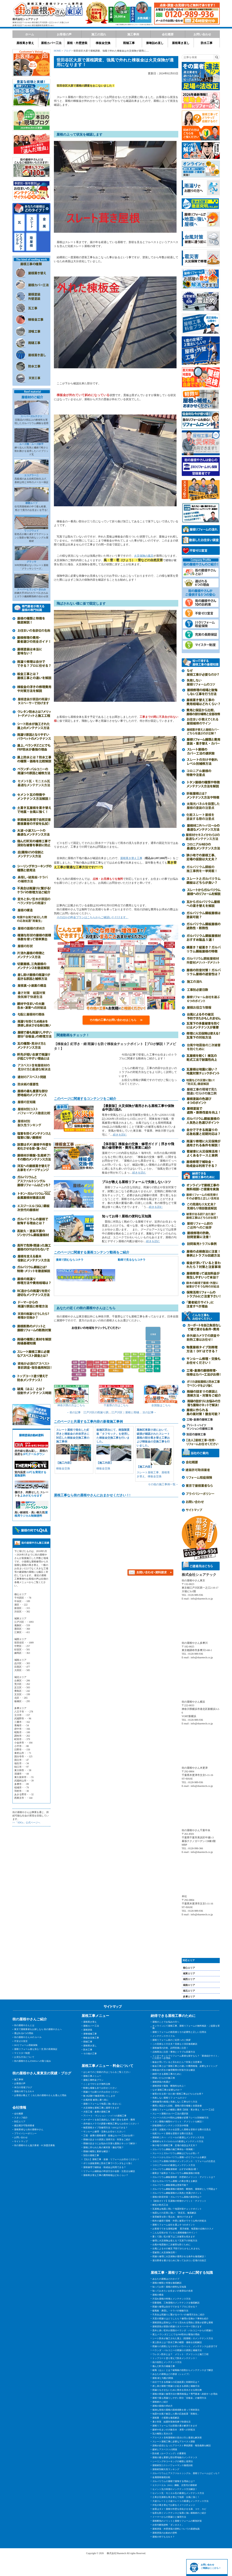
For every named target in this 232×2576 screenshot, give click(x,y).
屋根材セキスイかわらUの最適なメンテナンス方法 (177, 2141)
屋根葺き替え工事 (131, 858)
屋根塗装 (87, 2029)
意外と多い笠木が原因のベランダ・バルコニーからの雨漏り (182, 2330)
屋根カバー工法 (51, 43)
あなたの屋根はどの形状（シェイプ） (171, 2374)
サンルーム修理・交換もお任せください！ (104, 2131)
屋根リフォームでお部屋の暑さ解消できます (174, 2425)
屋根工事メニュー (92, 2076)
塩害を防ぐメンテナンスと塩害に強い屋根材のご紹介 (179, 2513)
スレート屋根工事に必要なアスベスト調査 (173, 2441)
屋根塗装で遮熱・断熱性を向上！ (169, 2086)
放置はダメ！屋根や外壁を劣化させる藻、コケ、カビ (179, 2509)
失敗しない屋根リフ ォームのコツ (169, 2097)
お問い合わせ (202, 34)
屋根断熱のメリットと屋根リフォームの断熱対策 (177, 2521)
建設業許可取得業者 (24, 2125)
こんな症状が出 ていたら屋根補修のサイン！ (175, 2232)
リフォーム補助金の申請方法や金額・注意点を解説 (109, 2171)
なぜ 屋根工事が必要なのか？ (167, 2090)
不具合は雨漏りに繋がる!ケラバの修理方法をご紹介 (178, 2314)
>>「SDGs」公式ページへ (26, 1822)
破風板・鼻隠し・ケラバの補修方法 (170, 2310)
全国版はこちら (161, 1405)
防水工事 (206, 43)
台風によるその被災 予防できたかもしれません (176, 2248)
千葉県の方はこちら (116, 1405)
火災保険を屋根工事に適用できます (101, 2107)
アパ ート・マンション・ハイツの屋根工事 (104, 2115)
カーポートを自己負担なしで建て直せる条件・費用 (109, 2119)
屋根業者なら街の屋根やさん (28, 2129)
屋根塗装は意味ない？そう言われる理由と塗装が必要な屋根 (182, 2322)
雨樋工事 (129, 43)
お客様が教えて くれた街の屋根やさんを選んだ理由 (40, 2095)
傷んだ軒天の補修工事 (163, 2366)
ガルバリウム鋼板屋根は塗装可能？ (170, 2185)
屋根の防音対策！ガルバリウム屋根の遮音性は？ (177, 2197)
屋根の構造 (158, 2294)
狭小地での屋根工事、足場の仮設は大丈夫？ (174, 2145)
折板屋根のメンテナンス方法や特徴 (170, 2125)
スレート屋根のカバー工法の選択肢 (170, 2113)
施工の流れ (98, 34)
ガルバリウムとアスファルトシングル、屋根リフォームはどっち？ (186, 2473)
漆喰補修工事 (90, 2033)
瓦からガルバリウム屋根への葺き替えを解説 (174, 2181)
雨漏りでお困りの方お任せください (101, 2092)
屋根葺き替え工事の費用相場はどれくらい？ (105, 2175)
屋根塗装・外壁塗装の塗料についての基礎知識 (176, 2529)
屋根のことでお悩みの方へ (165, 2022)
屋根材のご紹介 (160, 2402)
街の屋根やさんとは (24, 2025)
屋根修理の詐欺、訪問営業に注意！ (170, 2048)
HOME (57, 51)
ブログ (67, 51)
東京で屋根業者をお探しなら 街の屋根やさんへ (38, 2029)
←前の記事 (74, 1412)
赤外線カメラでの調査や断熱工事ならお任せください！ (111, 2123)
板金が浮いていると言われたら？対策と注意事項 (177, 2062)
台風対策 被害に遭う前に (95, 2100)
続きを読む (120, 1134)
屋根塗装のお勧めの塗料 (164, 2532)
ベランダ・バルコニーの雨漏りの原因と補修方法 (177, 2350)
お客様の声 (64, 34)
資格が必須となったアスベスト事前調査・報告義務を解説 (181, 2445)
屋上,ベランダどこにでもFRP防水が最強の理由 (176, 2334)
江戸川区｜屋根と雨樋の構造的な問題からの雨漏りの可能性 (127, 1412)
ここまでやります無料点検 (96, 2084)
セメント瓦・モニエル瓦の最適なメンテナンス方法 (178, 2493)
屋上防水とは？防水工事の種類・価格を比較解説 (177, 2342)
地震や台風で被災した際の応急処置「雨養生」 (176, 2413)
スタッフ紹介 (21, 2117)
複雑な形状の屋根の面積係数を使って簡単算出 (176, 2409)
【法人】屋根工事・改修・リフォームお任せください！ (111, 2159)
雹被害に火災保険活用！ (164, 2252)
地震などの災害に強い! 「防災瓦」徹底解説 (174, 2212)
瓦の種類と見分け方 (162, 2433)
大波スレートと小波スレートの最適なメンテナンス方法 (180, 2501)
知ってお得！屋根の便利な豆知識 (169, 2287)
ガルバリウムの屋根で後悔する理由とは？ (173, 2481)
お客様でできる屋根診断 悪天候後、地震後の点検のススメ (185, 2228)
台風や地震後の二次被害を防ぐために (171, 2244)
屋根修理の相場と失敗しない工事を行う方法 (174, 2101)
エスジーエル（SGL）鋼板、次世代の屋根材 (174, 2485)
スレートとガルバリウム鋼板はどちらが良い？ (176, 2153)
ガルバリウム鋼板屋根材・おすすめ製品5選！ (175, 2169)
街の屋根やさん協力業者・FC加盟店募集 (34, 2145)
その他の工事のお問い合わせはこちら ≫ (116, 1019)
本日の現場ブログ (23, 2087)
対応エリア (19, 2121)
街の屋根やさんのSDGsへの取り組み (32, 2061)
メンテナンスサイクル (163, 2036)
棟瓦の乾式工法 (160, 2205)
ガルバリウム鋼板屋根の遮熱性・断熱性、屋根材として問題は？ (184, 2189)
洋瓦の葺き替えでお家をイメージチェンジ (173, 2505)
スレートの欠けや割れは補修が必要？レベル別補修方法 (180, 2117)
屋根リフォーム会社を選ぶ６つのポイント (173, 2224)
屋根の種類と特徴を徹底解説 (167, 2283)
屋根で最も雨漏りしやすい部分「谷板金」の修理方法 (179, 2398)
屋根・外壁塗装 (77, 43)
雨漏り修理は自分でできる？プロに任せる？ (174, 2306)
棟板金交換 (103, 43)
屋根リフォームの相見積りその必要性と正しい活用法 (179, 2032)
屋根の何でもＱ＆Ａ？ (163, 2536)
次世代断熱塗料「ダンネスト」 (168, 2525)
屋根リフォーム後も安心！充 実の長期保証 (35, 2049)
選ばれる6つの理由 (23, 2033)
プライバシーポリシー (25, 2133)
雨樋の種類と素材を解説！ (96, 2151)
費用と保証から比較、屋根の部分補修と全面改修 (177, 2105)
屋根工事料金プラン (93, 2080)
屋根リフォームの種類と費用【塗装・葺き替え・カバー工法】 (183, 2109)
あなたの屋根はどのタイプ (165, 2279)
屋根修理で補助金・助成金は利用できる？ (104, 2167)
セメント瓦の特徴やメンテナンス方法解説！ (174, 2489)
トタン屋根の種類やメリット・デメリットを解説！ (178, 2121)
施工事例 (133, 34)
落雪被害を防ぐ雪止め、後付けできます (172, 2216)
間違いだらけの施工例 (163, 2078)
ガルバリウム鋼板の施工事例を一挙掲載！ (173, 2149)
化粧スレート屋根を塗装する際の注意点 (172, 2133)
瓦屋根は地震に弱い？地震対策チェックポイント (177, 2209)
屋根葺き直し (181, 43)
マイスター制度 (22, 2053)
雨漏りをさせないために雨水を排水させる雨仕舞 (177, 2390)
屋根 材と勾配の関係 (162, 2378)
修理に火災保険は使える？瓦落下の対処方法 (174, 2240)
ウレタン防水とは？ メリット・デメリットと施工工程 (180, 2354)
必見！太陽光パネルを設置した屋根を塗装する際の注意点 (181, 2129)
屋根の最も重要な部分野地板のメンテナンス (174, 2457)
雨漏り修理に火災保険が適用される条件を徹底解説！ (179, 2256)
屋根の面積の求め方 (162, 2406)
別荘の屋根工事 (91, 2155)
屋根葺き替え (25, 43)
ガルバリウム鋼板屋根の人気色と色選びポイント (177, 2193)
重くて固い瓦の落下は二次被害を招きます (173, 2236)
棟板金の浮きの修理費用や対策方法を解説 (173, 2070)
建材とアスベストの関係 (164, 2449)
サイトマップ (21, 2141)
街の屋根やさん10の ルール (28, 2037)
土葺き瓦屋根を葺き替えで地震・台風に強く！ (176, 2497)
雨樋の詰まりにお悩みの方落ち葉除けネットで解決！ (110, 2143)
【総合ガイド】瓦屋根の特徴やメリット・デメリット (179, 2201)
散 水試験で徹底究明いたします (99, 2096)
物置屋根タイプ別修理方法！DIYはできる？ (105, 2127)
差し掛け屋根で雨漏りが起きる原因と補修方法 (176, 2386)
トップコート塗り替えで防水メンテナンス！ (174, 2358)
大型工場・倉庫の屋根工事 (96, 2111)
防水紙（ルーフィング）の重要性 (169, 2453)
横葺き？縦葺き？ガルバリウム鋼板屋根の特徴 (176, 2173)
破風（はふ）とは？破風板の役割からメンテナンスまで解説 (182, 2370)
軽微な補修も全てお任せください (100, 2088)
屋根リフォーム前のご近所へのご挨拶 (171, 2040)
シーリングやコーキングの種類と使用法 (172, 2461)
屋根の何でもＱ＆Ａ (24, 2091)
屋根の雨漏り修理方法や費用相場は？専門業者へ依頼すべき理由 (184, 2394)
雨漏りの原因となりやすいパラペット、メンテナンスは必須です (184, 2346)
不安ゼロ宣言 (21, 2041)
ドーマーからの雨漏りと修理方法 (169, 2517)
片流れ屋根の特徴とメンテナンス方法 (171, 2298)
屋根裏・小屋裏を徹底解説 (165, 2417)
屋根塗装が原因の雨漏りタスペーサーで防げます (177, 2326)
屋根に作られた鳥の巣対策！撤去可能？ (103, 2147)
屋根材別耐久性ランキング (165, 2469)
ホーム (29, 34)
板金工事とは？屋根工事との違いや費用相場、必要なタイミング (184, 2066)
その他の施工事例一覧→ (163, 1484)
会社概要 (168, 34)
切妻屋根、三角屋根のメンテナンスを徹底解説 (176, 2302)
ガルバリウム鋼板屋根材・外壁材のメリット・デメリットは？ (183, 2177)
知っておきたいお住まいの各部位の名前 (172, 2290)
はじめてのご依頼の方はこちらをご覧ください (106, 2072)
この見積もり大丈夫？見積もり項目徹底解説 (174, 2044)
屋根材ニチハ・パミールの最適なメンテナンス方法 (178, 2137)
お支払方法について (24, 2057)
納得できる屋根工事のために (167, 2074)
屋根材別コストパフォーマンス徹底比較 (172, 2465)
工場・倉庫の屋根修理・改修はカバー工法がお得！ (109, 2135)
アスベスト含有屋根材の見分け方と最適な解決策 (177, 2437)
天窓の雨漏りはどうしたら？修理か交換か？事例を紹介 (180, 2318)
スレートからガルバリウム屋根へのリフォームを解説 (179, 2157)
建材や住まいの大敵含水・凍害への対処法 (173, 2429)
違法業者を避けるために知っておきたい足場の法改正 (179, 2260)
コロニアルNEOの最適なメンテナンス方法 (173, 2165)
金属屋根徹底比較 (161, 2477)
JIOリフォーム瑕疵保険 (26, 2045)
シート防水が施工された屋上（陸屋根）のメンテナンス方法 (182, 2338)
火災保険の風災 (143, 555)
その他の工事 (90, 2053)
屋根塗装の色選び (161, 2082)
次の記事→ (149, 1412)
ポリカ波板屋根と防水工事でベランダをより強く (108, 2163)
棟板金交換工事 (91, 2037)
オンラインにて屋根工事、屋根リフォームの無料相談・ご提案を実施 (186, 2027)
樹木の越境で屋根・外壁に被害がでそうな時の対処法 (179, 2220)
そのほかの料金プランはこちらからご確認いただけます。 (93, 917)
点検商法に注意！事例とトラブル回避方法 (173, 2052)
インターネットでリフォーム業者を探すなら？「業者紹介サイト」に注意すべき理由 (186, 2057)
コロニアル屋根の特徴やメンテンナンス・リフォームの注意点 (183, 2161)
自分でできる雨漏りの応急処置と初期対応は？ (176, 2382)
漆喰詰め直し (155, 43)
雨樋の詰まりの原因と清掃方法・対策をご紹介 (106, 2139)
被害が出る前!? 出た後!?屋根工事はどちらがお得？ (177, 2093)
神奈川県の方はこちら (71, 1405)
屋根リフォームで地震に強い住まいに (102, 2103)
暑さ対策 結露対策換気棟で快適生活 (171, 2421)
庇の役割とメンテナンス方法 (167, 2362)
